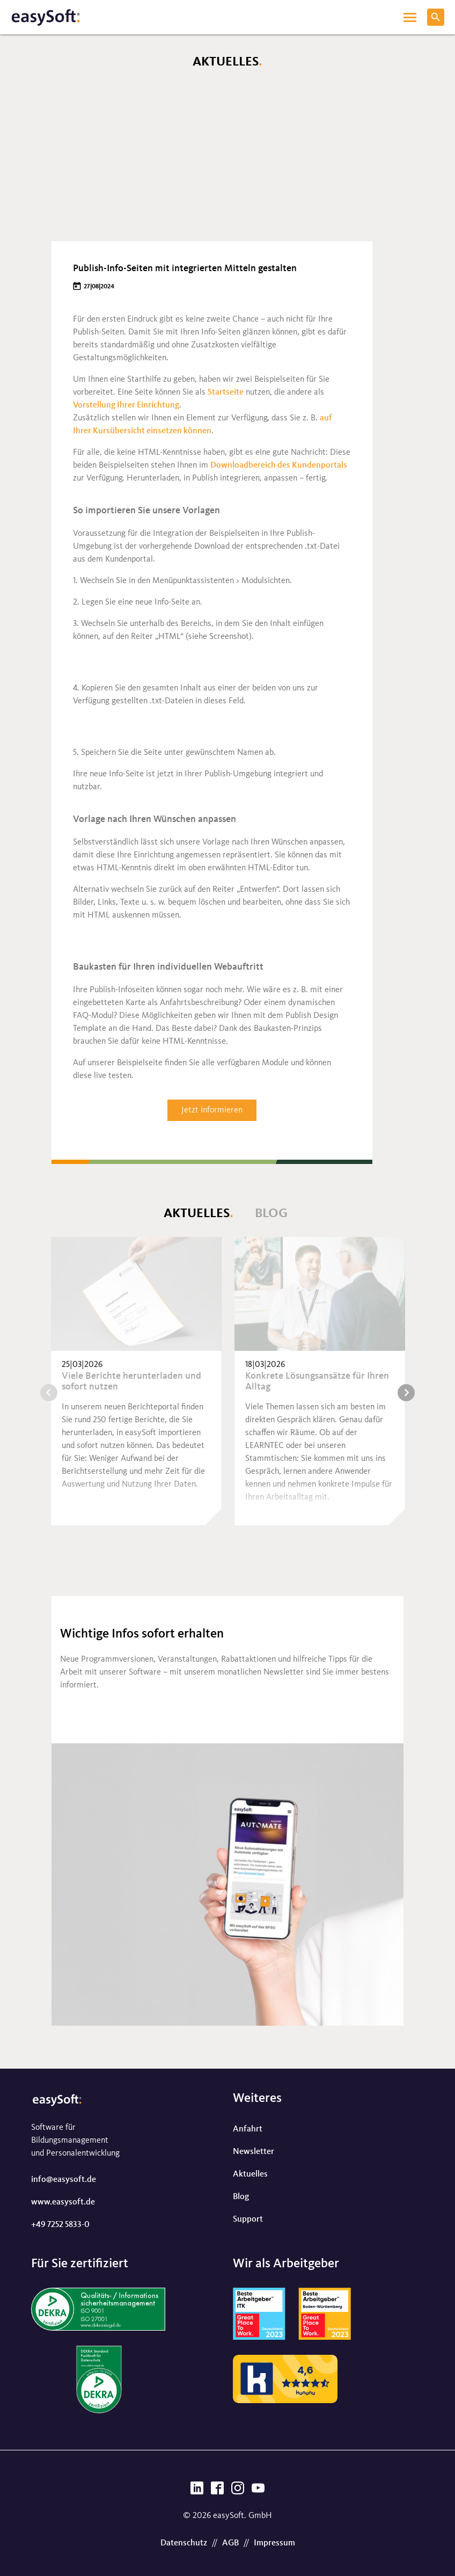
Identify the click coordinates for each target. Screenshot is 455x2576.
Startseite (226, 392)
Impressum (274, 2543)
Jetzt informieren (212, 1110)
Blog (271, 1213)
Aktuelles (197, 1213)
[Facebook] (217, 2491)
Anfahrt (247, 2129)
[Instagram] (237, 2491)
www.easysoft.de (63, 2202)
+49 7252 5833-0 (60, 2225)
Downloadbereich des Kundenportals (278, 465)
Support (248, 2219)
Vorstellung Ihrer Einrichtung (126, 405)
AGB (230, 2543)
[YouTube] (258, 2491)
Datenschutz (183, 2543)
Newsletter (253, 2152)
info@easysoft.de (63, 2179)
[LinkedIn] (196, 2491)
